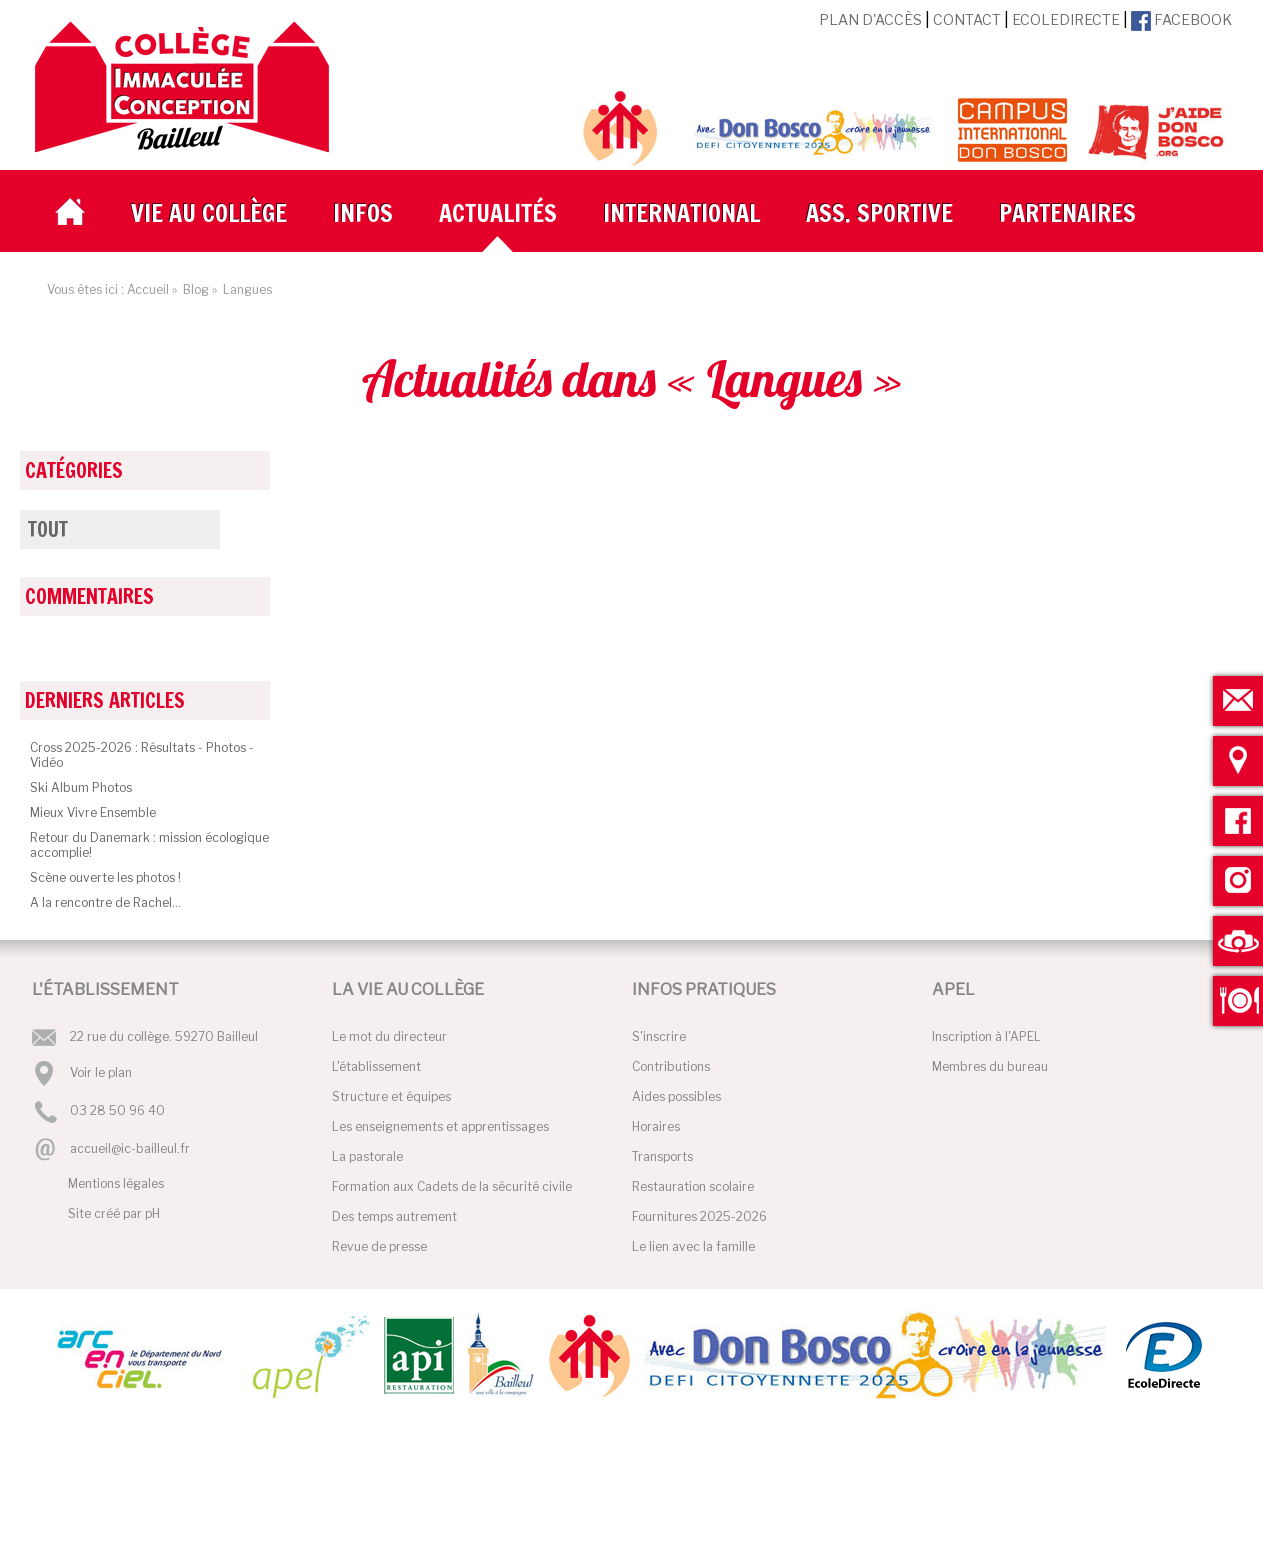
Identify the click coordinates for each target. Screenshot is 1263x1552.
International (681, 213)
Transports (662, 1156)
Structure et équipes (391, 1096)
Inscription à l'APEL (986, 1036)
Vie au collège (209, 213)
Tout (48, 529)
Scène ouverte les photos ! (105, 877)
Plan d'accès (870, 19)
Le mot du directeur (389, 1036)
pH (152, 1213)
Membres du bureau (990, 1066)
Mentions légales (116, 1183)
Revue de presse (379, 1246)
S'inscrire (659, 1036)
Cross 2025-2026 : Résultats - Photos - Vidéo (142, 755)
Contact (967, 19)
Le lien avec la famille (693, 1246)
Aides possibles (676, 1096)
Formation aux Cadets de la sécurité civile (452, 1186)
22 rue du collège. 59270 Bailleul (164, 1036)
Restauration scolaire (693, 1186)
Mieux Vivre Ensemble (93, 812)
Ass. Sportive (879, 213)
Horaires (656, 1126)
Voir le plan (101, 1072)
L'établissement (376, 1066)
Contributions (671, 1066)
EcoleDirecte (1066, 19)
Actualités (498, 213)
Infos (363, 213)
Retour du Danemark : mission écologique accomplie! (149, 845)
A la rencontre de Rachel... (105, 902)
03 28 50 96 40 (117, 1111)
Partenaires (1067, 213)
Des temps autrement (394, 1216)
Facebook (1181, 19)
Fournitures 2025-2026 (699, 1216)
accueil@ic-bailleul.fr (130, 1148)
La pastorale (367, 1156)
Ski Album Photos (81, 787)
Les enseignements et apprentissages (440, 1126)
